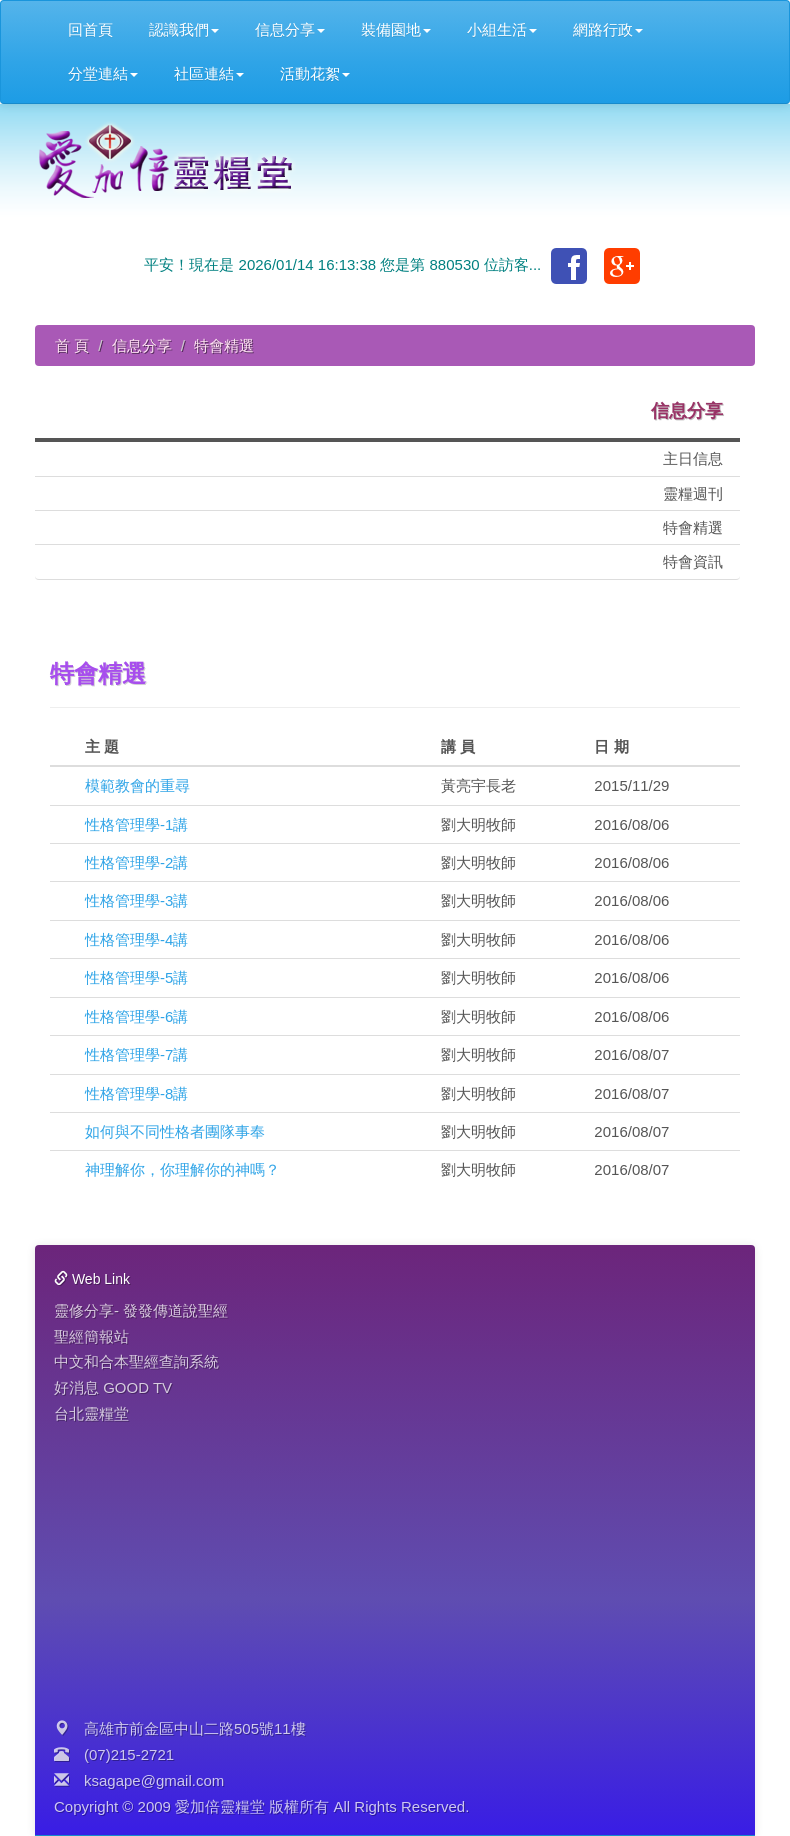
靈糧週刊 (693, 493)
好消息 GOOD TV (113, 1387)
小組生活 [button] (502, 29)
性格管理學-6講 (136, 1016)
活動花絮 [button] (315, 73)
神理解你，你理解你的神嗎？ (182, 1169)
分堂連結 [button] (103, 73)
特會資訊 (693, 561)
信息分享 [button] (290, 29)
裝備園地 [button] (396, 29)
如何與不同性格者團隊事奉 (175, 1131)
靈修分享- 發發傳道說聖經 (141, 1310)
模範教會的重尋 (137, 785)
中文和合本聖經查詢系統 (136, 1361)
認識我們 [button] (184, 29)
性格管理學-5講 (136, 977)
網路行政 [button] (608, 29)
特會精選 (693, 527)
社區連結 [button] (209, 73)
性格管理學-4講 (136, 939)
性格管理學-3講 (136, 900)
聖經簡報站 (91, 1336)
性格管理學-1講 (136, 824)
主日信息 (693, 458)
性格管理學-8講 (136, 1093)
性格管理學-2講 (136, 862)
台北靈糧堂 (91, 1413)
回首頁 (90, 29)
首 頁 (72, 345)
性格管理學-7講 (136, 1054)
